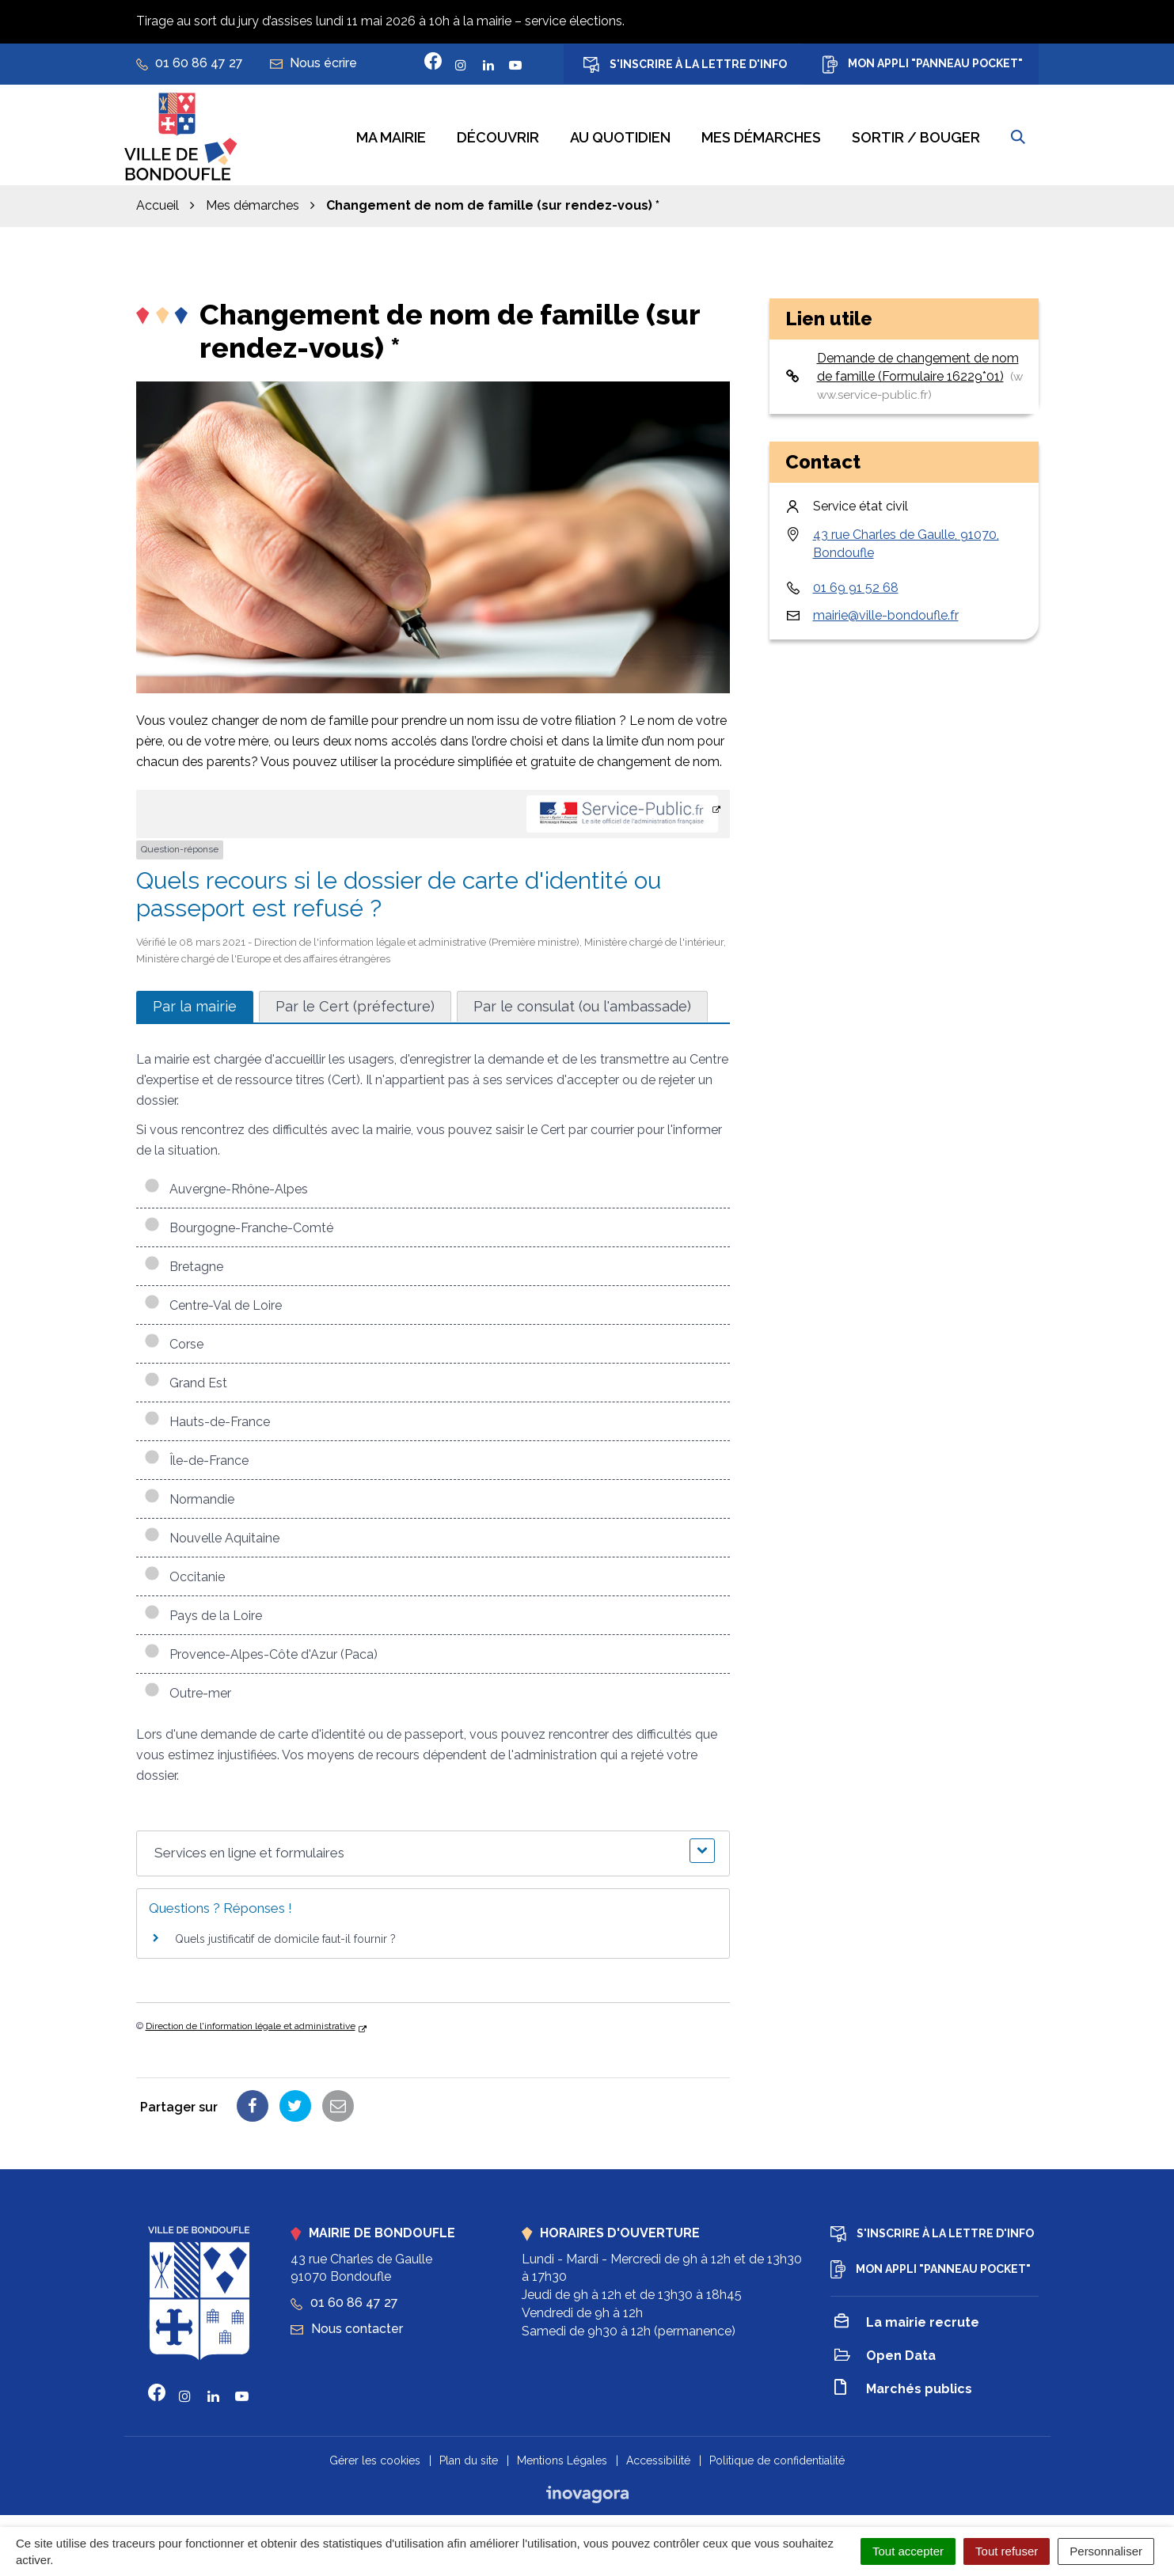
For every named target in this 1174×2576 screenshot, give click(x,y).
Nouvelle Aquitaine (211, 1534)
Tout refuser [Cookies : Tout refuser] (1006, 2551)
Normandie (189, 1495)
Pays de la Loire (203, 1611)
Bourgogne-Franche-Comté (238, 1223)
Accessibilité (658, 2456)
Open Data (885, 2353)
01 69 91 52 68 (856, 583)
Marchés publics (903, 2385)
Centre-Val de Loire (213, 1301)
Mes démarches (761, 135)
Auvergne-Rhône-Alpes (226, 1185)
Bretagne (183, 1262)
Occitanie (184, 1572)
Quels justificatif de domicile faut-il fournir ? (285, 1935)
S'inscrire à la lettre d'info (685, 65)
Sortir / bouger (916, 135)
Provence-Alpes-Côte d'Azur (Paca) (261, 1650)
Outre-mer (187, 1689)
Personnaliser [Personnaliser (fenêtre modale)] (1106, 2551)
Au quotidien (620, 135)
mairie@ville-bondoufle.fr (886, 611)
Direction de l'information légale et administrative (250, 2022)
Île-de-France (196, 1456)
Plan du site (468, 2456)
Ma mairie (391, 135)
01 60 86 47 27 (344, 2299)
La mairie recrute (906, 2320)
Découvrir (498, 135)
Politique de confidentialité (777, 2456)
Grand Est (185, 1379)
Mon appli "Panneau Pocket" (923, 64)
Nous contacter (347, 2324)
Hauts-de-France (207, 1417)
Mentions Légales (562, 2456)
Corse (173, 1340)
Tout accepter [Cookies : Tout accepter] (908, 2551)
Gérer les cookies (374, 2456)
